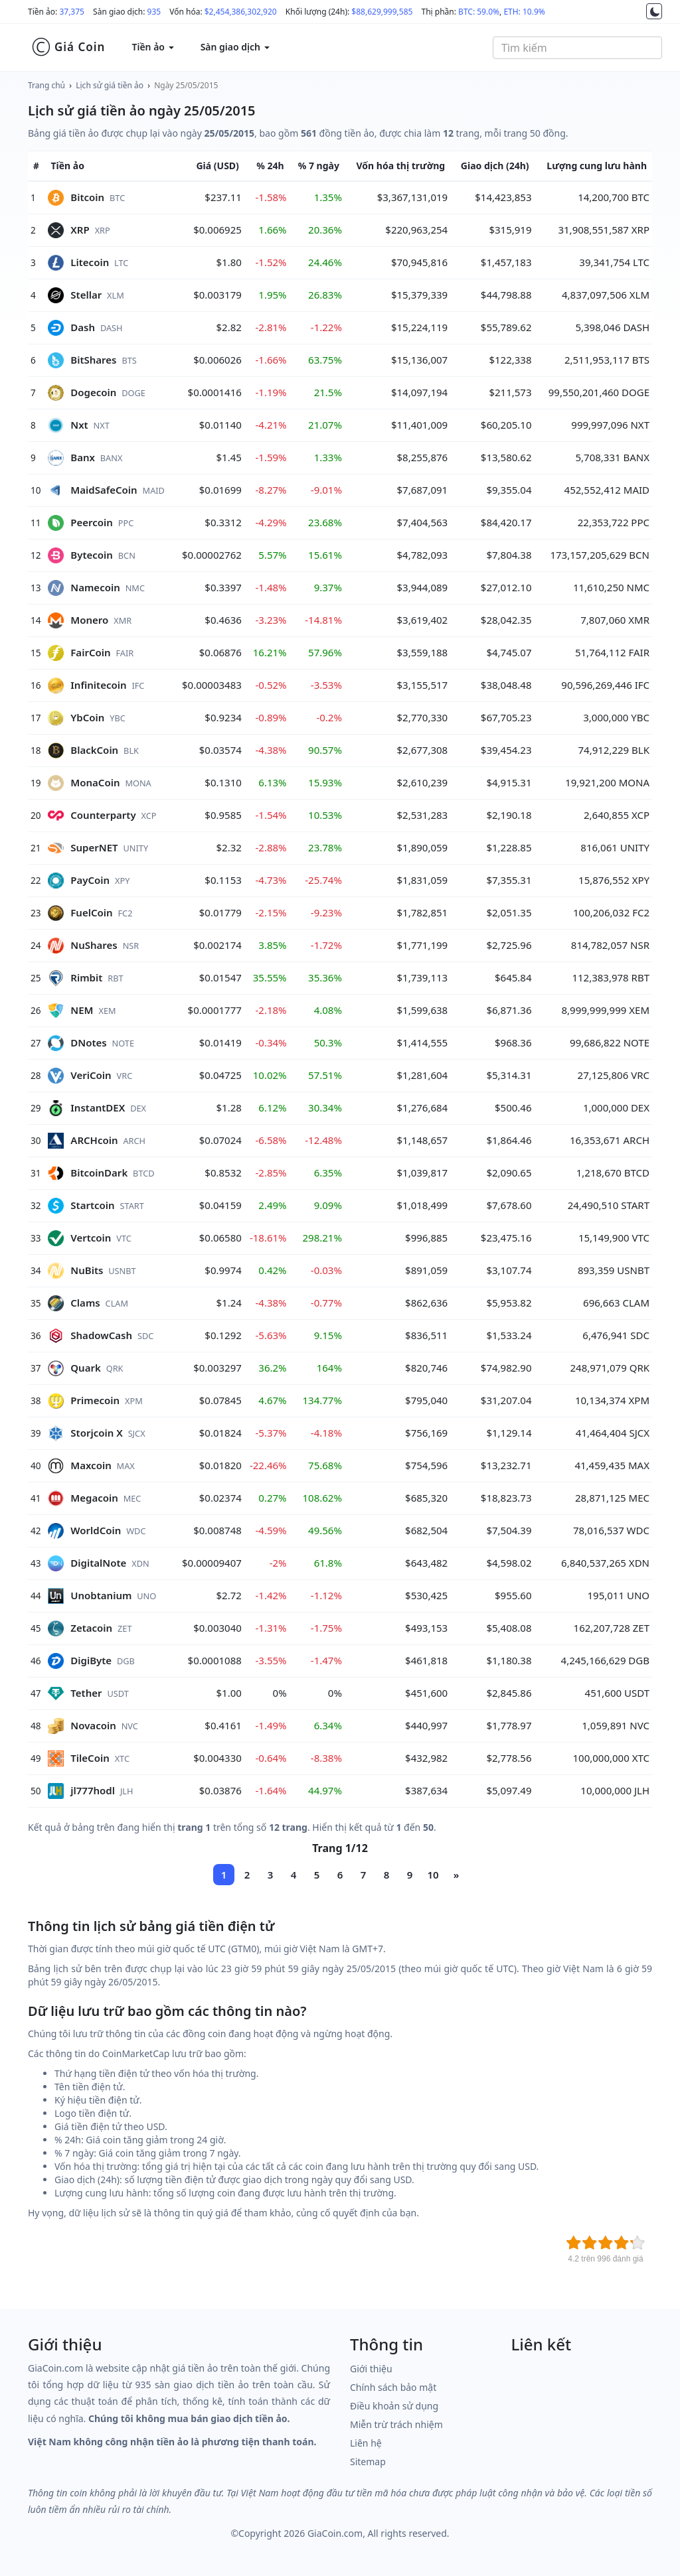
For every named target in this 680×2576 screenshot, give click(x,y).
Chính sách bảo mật (393, 2387)
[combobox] (577, 47)
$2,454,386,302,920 (241, 11)
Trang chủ (46, 85)
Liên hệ (366, 2443)
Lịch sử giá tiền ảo (109, 85)
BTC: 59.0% (478, 11)
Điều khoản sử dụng (394, 2405)
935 (154, 11)
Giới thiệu (371, 2368)
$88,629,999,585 (381, 11)
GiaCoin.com (335, 2533)
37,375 (71, 11)
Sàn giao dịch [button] (235, 46)
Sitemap (368, 2461)
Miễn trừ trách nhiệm (396, 2424)
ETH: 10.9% (524, 11)
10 (432, 1874)
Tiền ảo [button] (152, 46)
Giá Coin (68, 47)
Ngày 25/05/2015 (186, 85)
